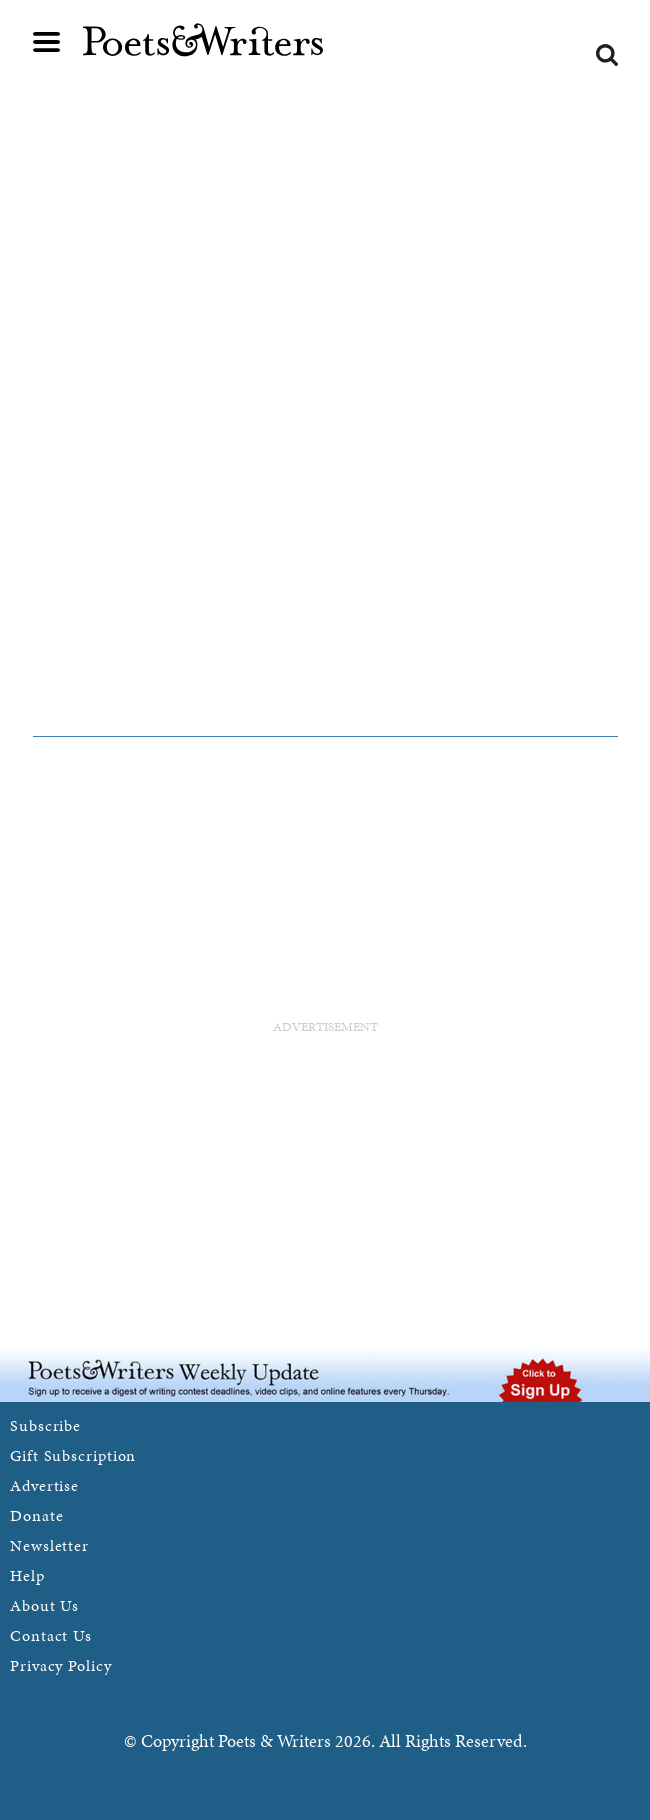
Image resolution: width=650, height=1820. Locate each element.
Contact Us (51, 1635)
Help (27, 1575)
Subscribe (45, 1425)
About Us (44, 1605)
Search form (607, 55)
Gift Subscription (73, 1455)
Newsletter (49, 1545)
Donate (36, 1515)
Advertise (44, 1485)
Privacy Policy (61, 1665)
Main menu (47, 42)
